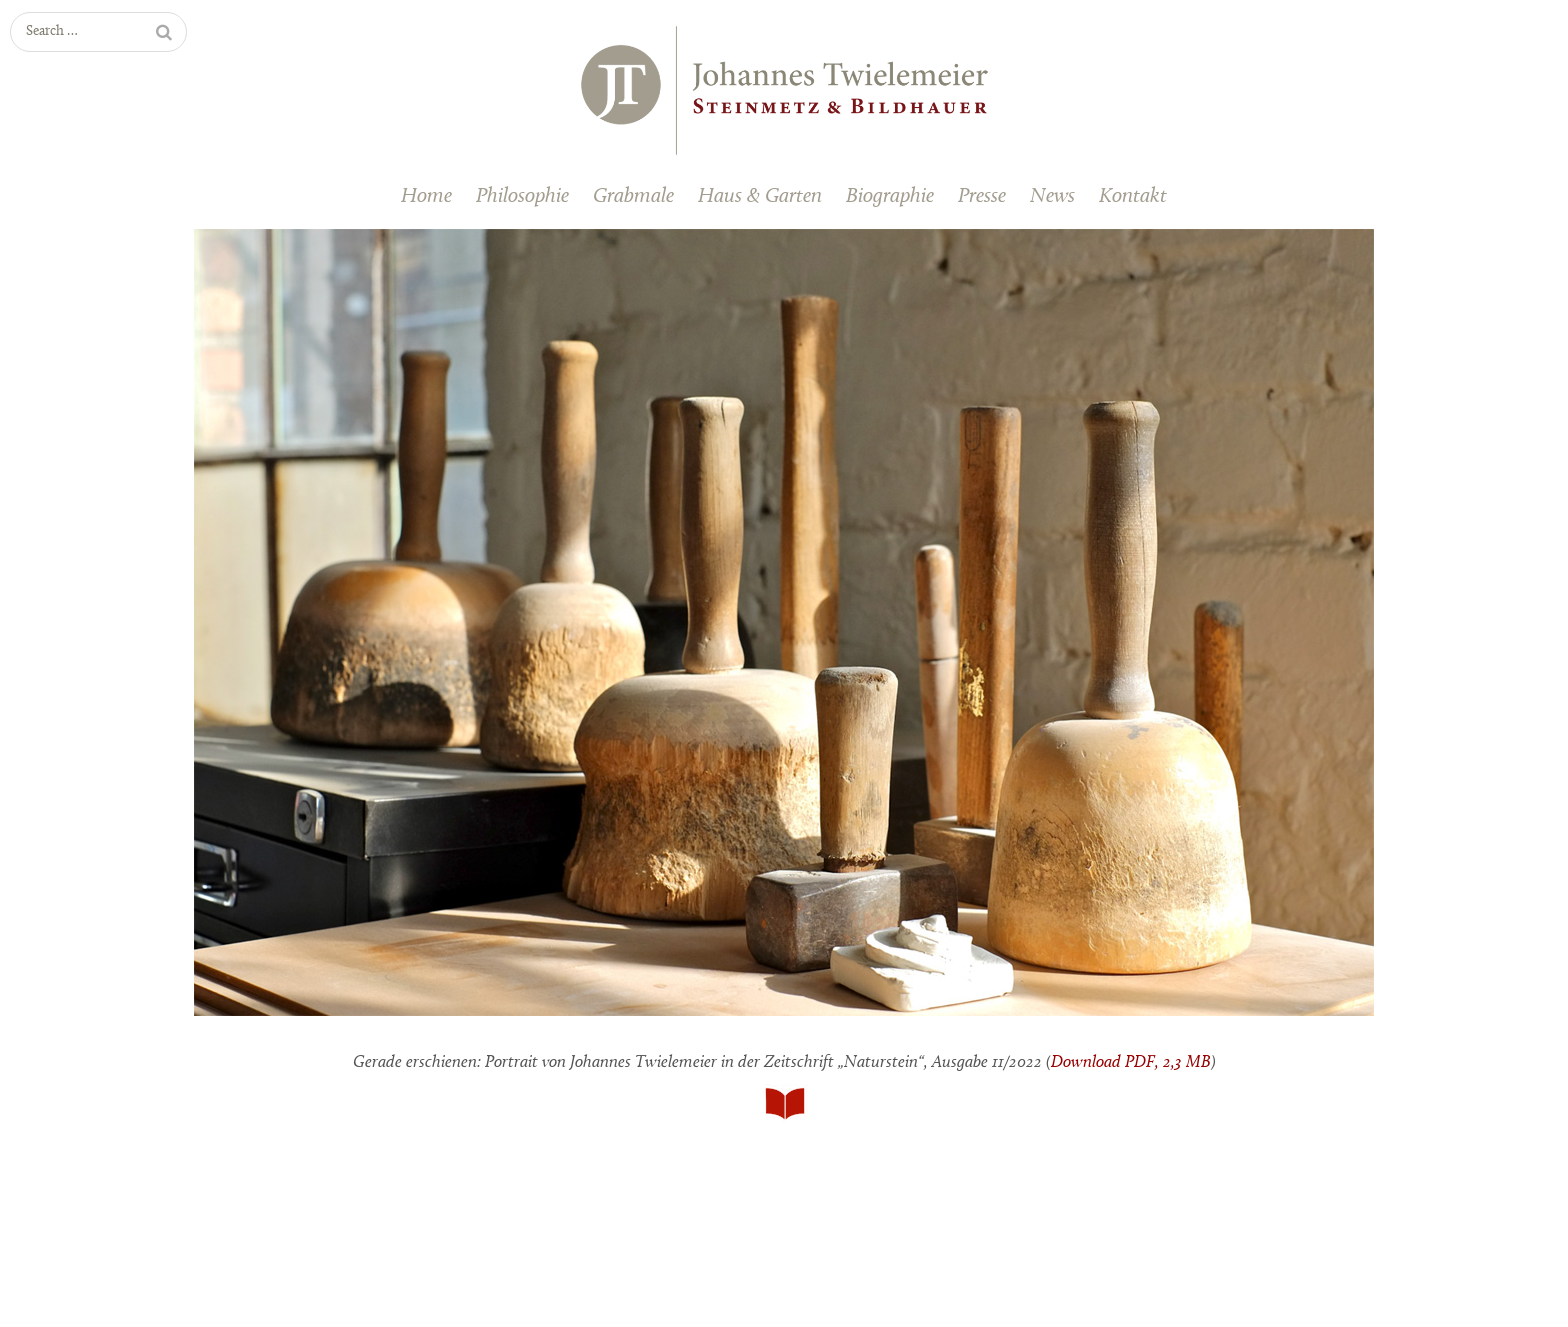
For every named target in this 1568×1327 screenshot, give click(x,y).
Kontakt (1133, 196)
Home (426, 196)
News (1052, 196)
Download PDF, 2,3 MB (1131, 1062)
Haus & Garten (760, 196)
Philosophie (522, 196)
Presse (982, 196)
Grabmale (633, 196)
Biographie (890, 196)
